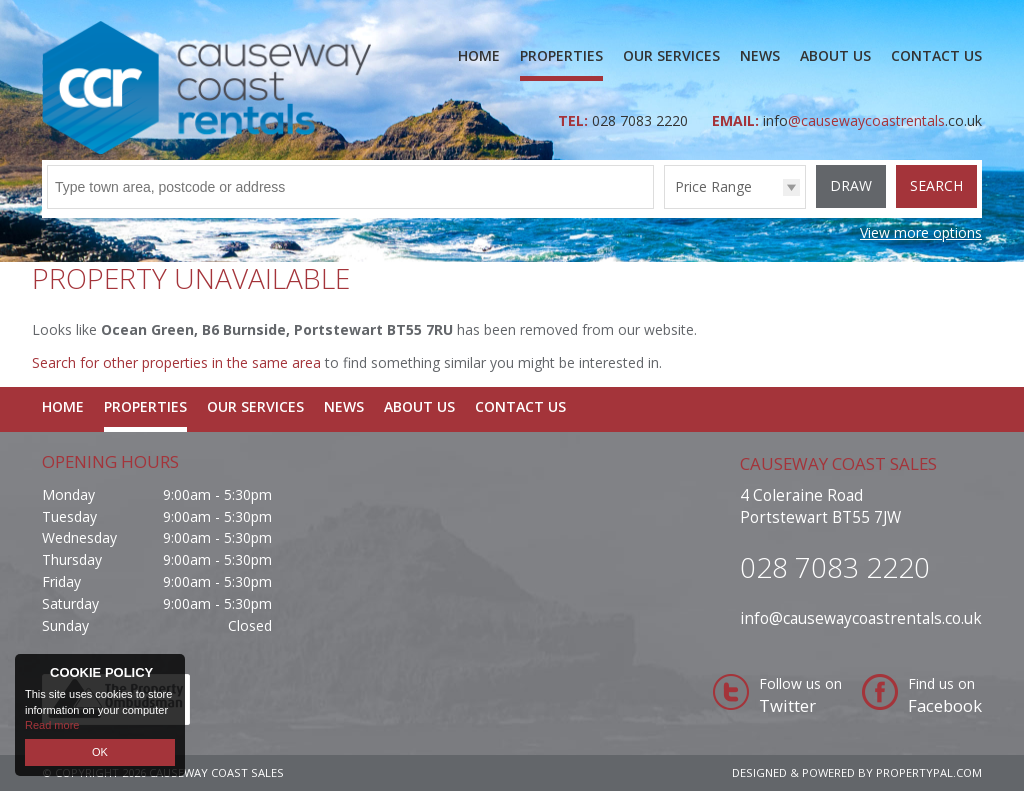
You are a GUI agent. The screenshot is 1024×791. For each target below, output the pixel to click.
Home (479, 55)
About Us (835, 55)
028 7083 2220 (642, 120)
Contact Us (936, 55)
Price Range (713, 186)
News (760, 55)
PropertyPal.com (929, 772)
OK (100, 752)
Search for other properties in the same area (176, 362)
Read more (52, 725)
